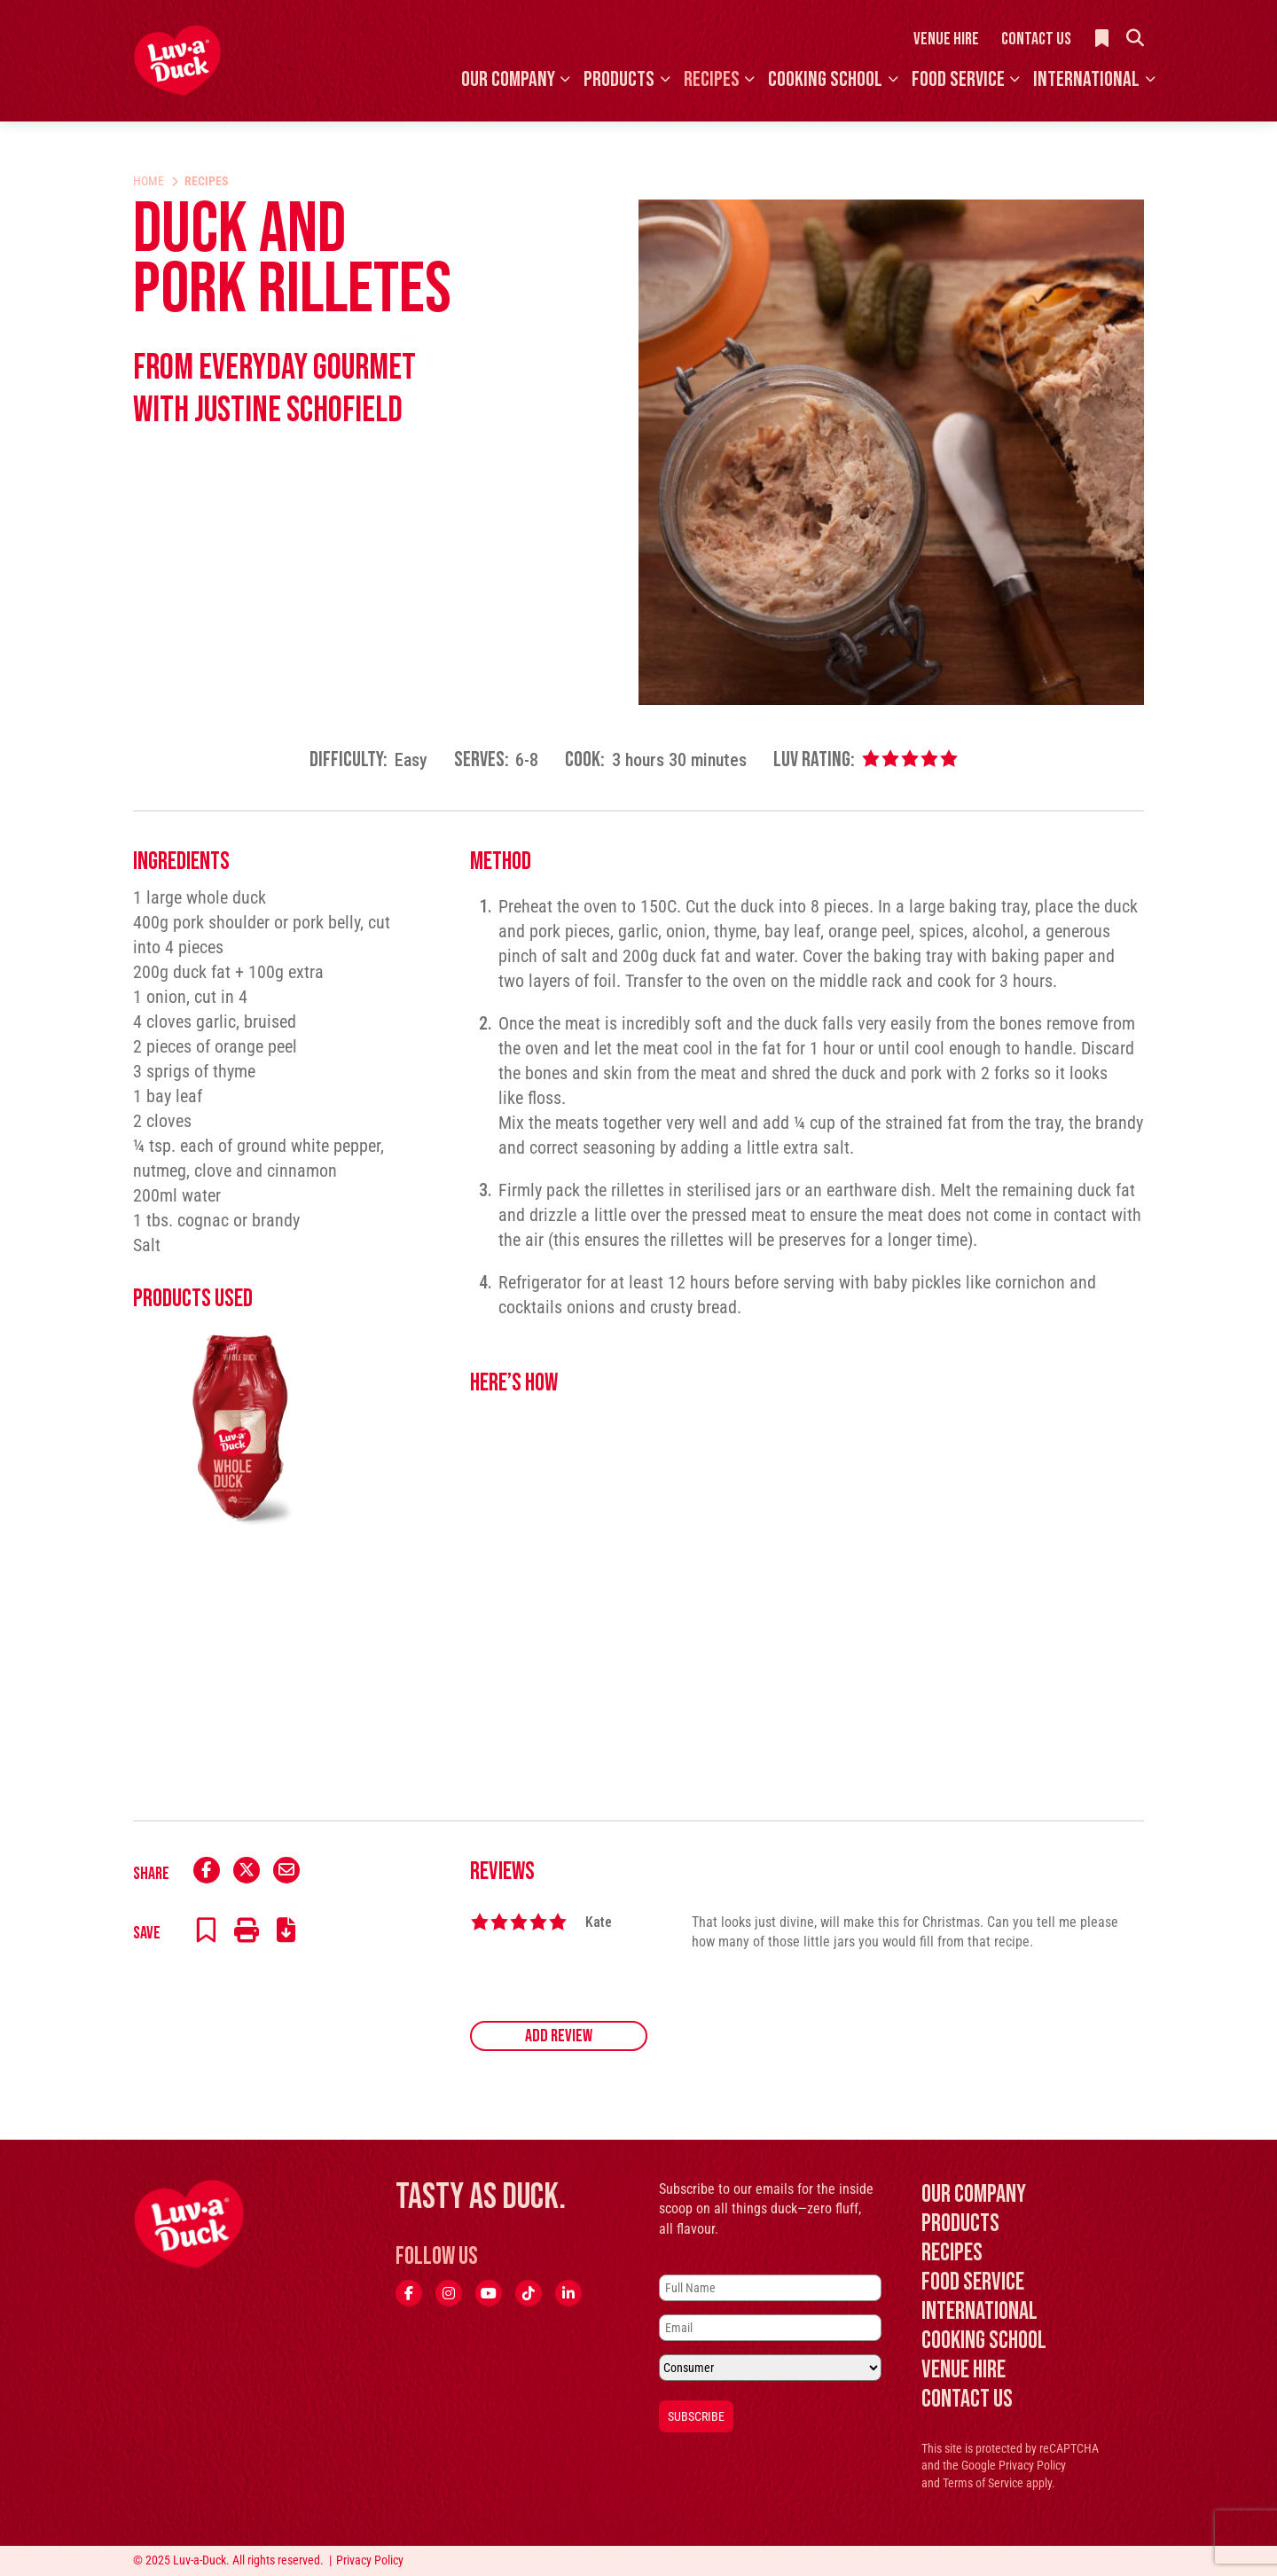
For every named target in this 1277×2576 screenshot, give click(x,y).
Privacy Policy (1032, 2465)
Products (619, 79)
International (1086, 79)
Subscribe (696, 2416)
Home (148, 181)
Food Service (958, 79)
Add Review (558, 2036)
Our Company (508, 79)
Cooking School (825, 79)
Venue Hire (946, 39)
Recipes (712, 79)
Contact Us (1036, 39)
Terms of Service (983, 2483)
